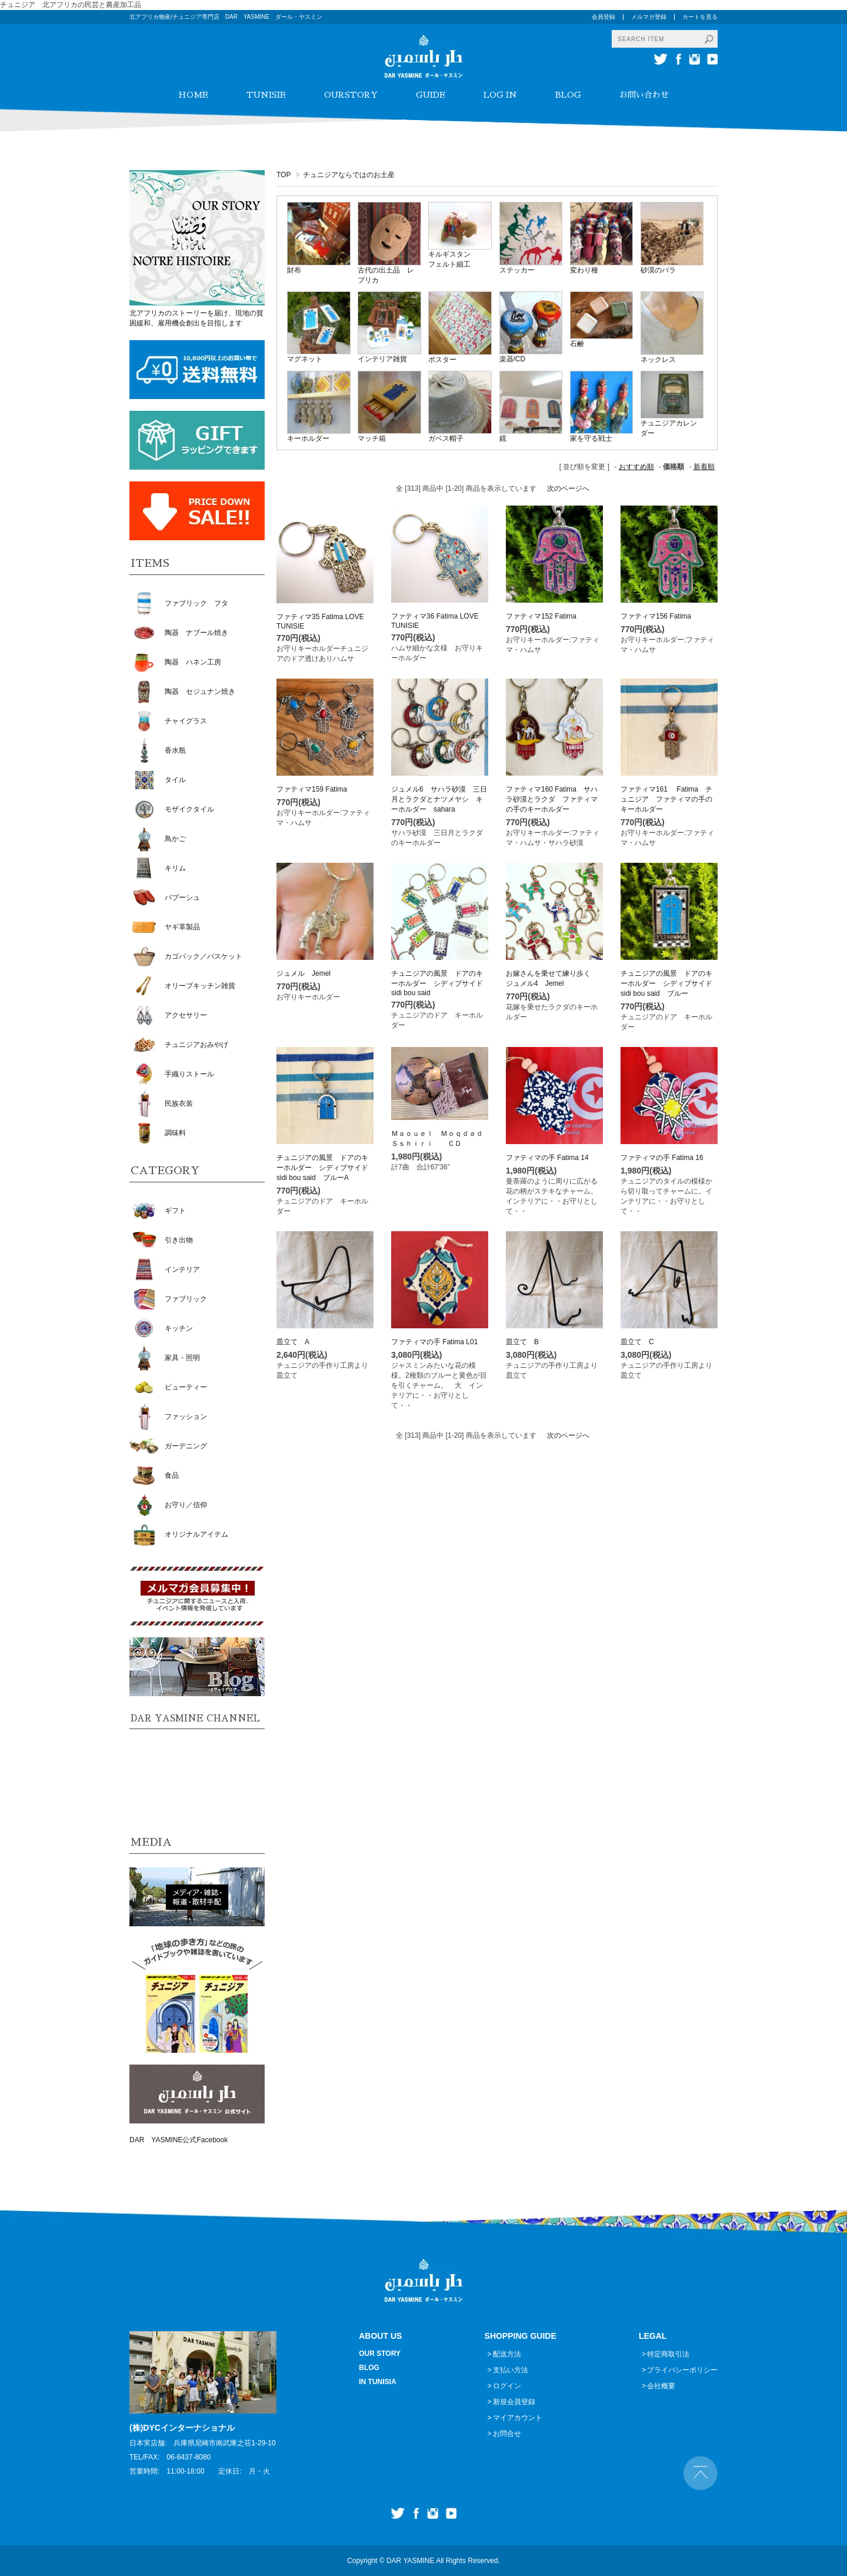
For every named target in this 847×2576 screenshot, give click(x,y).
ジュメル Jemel (303, 973)
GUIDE (430, 95)
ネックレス (658, 359)
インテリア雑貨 (382, 359)
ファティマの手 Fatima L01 (434, 1342)
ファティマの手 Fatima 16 (662, 1158)
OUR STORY (380, 2353)
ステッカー (517, 270)
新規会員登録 (514, 2402)
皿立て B (522, 1342)
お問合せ (507, 2433)
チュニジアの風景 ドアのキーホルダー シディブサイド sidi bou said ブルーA (325, 1168)
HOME (193, 95)
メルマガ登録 (648, 17)
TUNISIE (266, 95)
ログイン (507, 2386)
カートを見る (700, 17)
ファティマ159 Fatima (311, 789)
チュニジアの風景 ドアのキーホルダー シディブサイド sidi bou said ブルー (670, 983)
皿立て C (637, 1342)
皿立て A (292, 1342)
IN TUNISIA (377, 2382)
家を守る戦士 (591, 438)
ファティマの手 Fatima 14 (547, 1158)
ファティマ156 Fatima (656, 616)
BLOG (568, 95)
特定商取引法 (668, 2354)
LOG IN (500, 95)
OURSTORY (351, 95)
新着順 (704, 467)
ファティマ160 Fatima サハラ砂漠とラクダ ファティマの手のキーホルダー (552, 799)
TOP (283, 175)
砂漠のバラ (658, 270)
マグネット (304, 359)
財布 (294, 270)
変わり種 (584, 270)
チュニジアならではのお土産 (349, 175)
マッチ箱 (372, 438)
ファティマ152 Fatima (541, 616)
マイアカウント (517, 2418)
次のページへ (568, 488)
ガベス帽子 (445, 438)
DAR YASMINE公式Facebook (178, 2140)
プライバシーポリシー (682, 2370)
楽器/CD (512, 359)
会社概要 (661, 2386)
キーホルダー (308, 438)
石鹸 (577, 344)
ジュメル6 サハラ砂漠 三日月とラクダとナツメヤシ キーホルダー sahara (439, 799)
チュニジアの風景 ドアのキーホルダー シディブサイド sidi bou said (440, 983)
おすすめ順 (636, 467)
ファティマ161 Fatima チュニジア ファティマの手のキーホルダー (666, 799)
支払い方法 (510, 2370)
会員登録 (603, 17)
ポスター (442, 359)
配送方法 (507, 2354)
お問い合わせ (644, 95)
